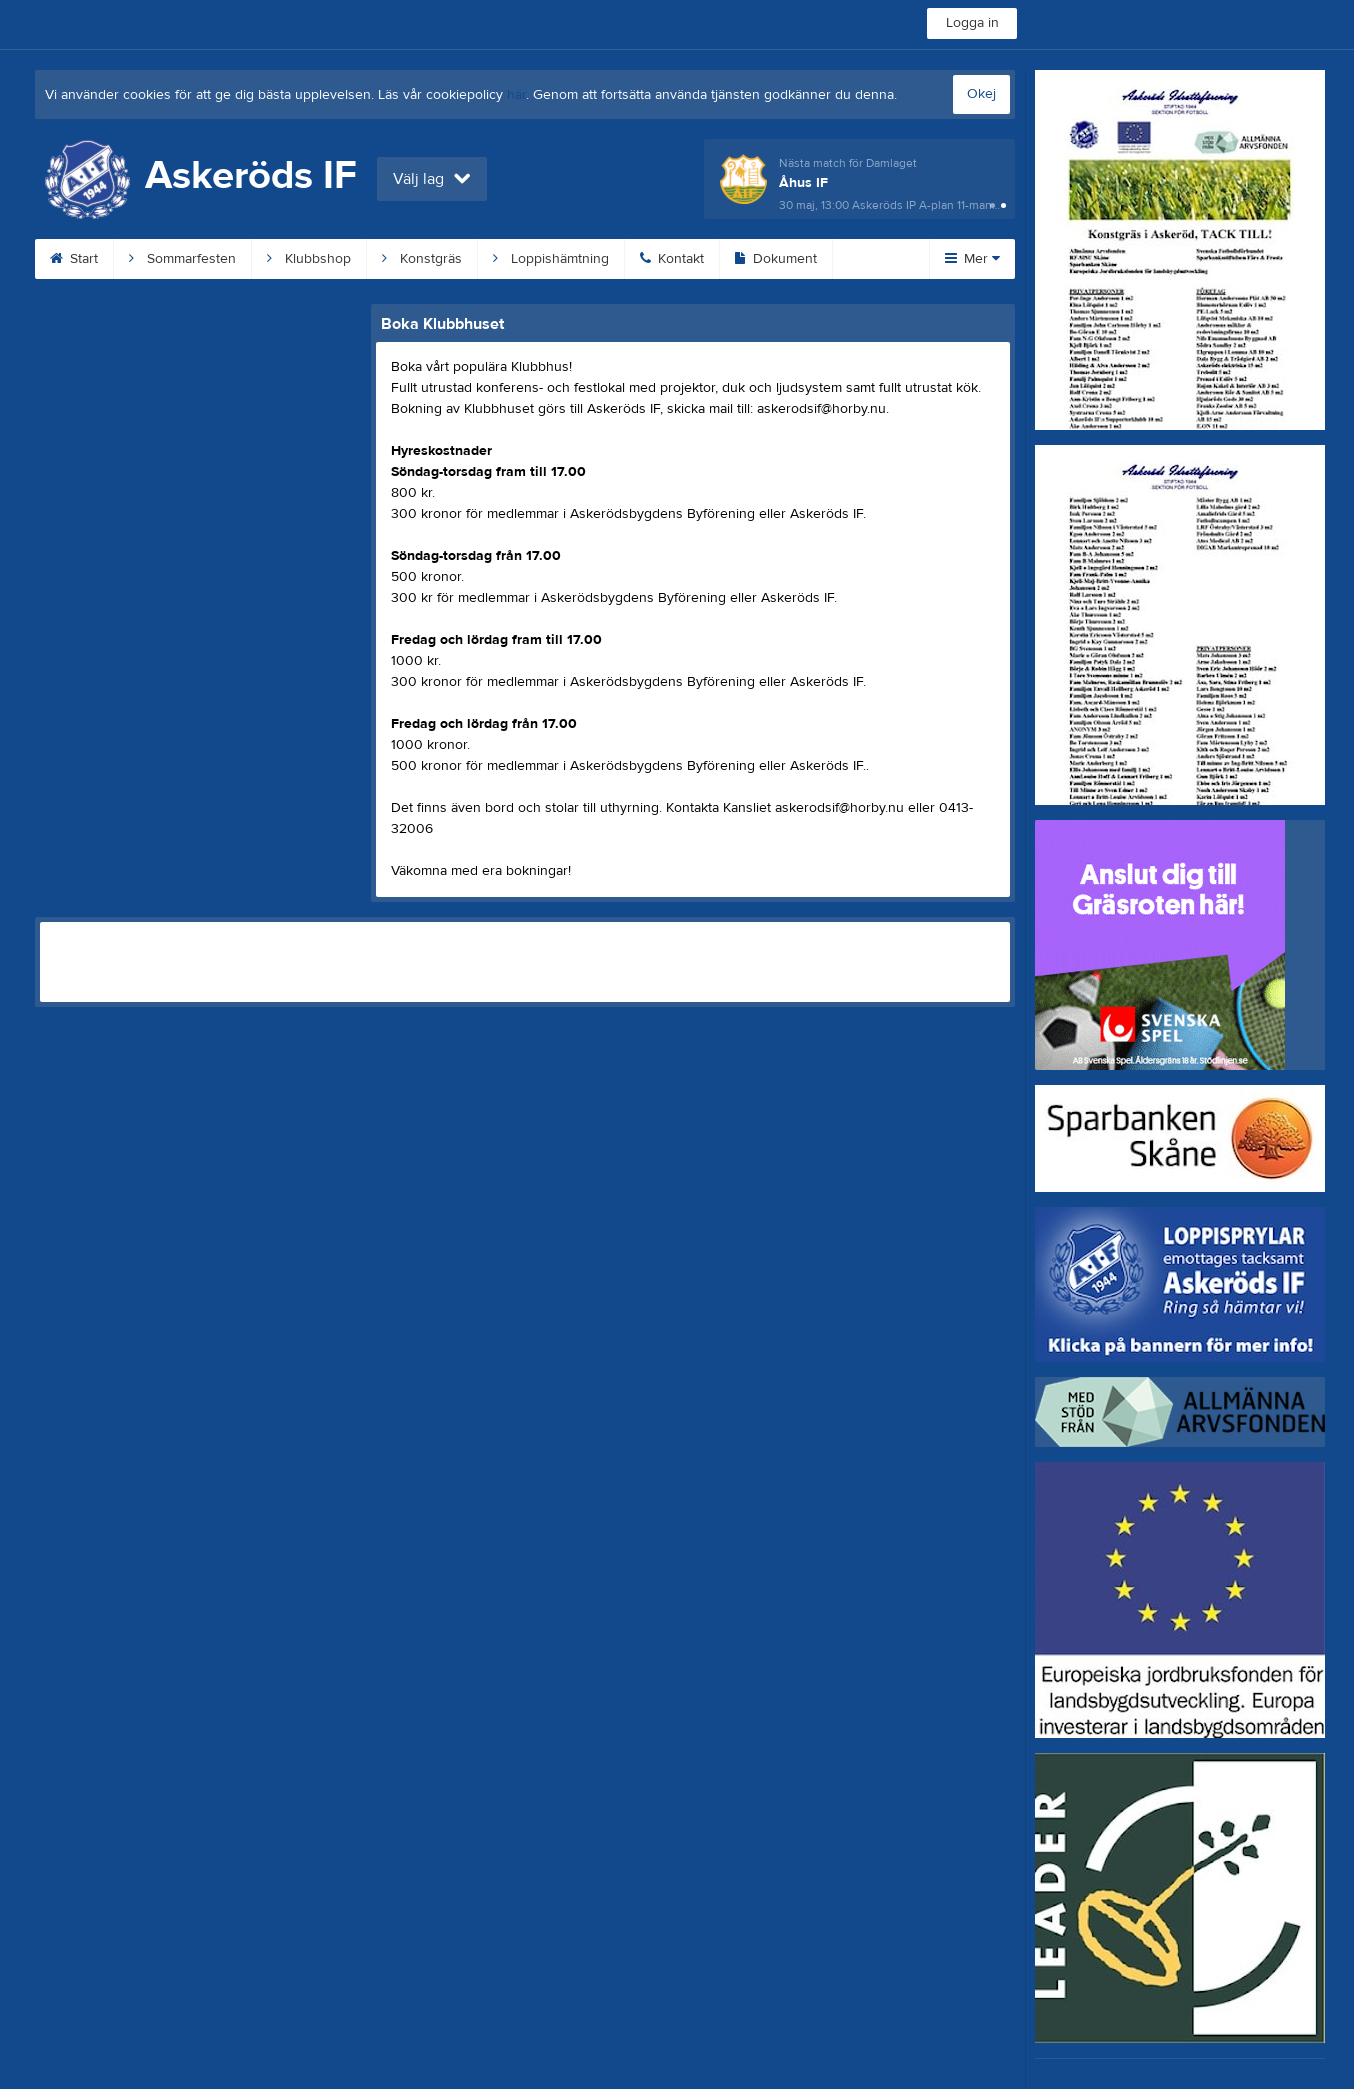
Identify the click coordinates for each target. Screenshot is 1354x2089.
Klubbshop (309, 259)
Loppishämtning (551, 259)
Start (74, 259)
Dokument (776, 259)
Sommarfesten (182, 259)
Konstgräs (422, 259)
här (516, 95)
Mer (972, 259)
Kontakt (672, 259)
